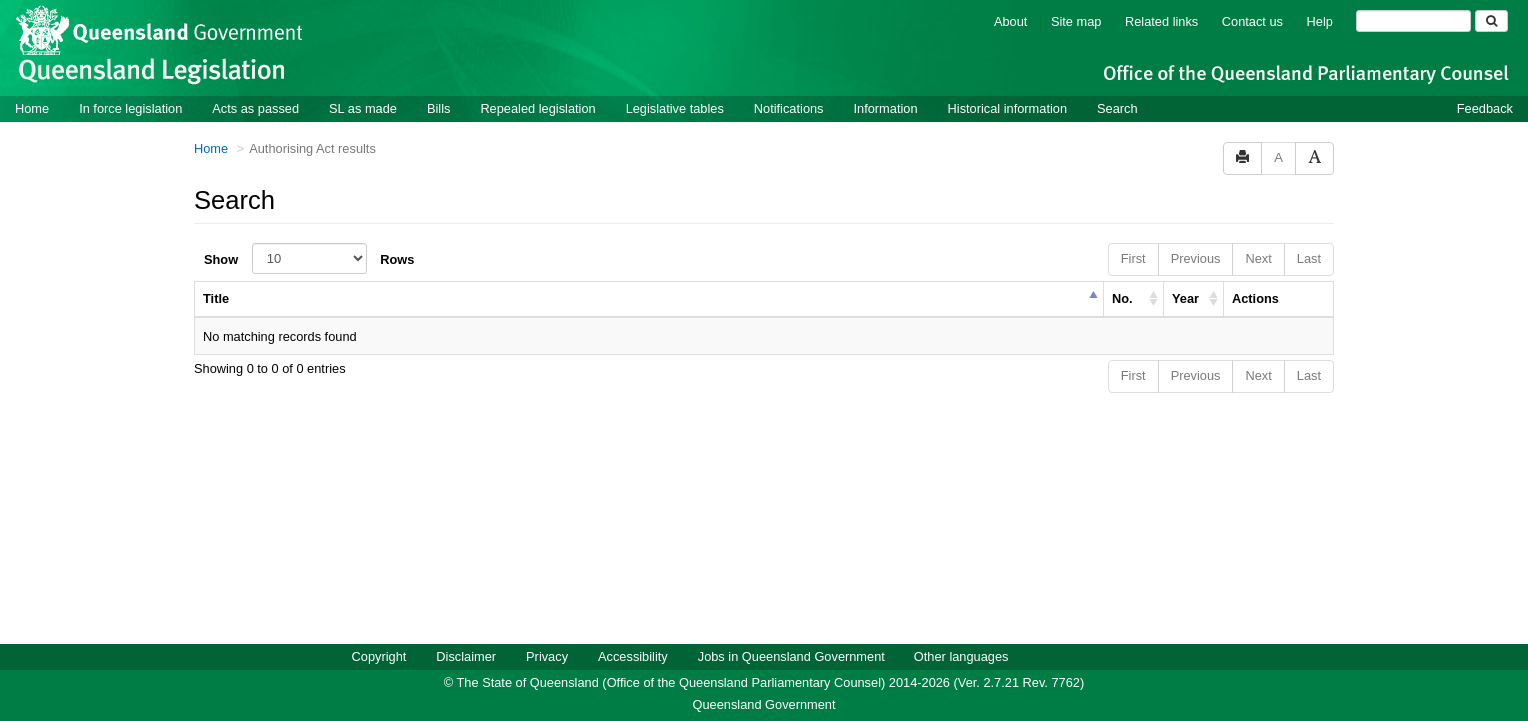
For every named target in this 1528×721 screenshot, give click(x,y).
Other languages (961, 655)
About (1010, 20)
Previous (1196, 257)
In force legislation (130, 107)
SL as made (363, 107)
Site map (1076, 20)
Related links (1161, 20)
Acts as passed (255, 107)
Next (1258, 257)
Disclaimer (466, 655)
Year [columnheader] (1185, 297)
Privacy (547, 655)
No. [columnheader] (1122, 297)
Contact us (1252, 20)
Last (1309, 257)
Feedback (1485, 107)
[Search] (1413, 20)
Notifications (789, 107)
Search (1117, 107)
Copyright (379, 655)
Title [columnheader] (216, 297)
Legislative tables (675, 107)
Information (886, 107)
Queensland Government (764, 703)
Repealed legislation (537, 107)
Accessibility (633, 655)
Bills (438, 107)
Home (32, 107)
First (1133, 257)
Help (1320, 20)
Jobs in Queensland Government (791, 655)
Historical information (1007, 107)
